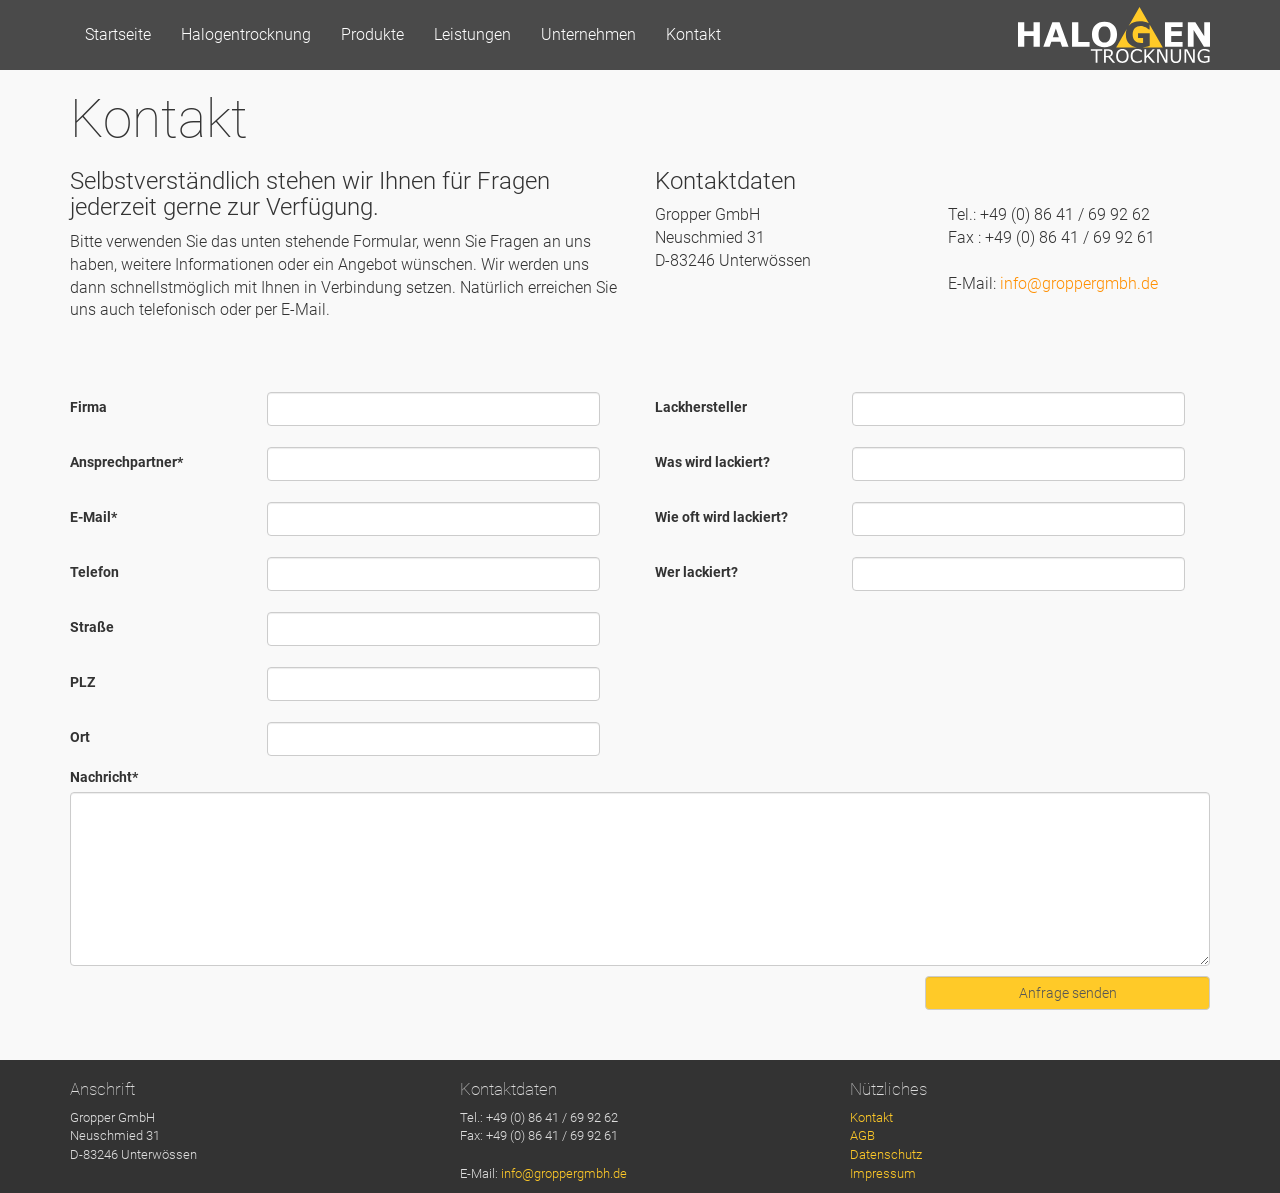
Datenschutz (886, 1154)
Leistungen (472, 34)
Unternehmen (588, 34)
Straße (92, 627)
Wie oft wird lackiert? (721, 517)
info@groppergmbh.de (1079, 283)
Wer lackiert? (696, 572)
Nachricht (104, 777)
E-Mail (93, 517)
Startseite (118, 34)
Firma (88, 407)
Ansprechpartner (126, 462)
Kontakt (693, 34)
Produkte (372, 34)
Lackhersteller (701, 407)
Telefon (94, 572)
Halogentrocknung (246, 34)
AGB (862, 1135)
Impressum (883, 1173)
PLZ (82, 682)
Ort (80, 737)
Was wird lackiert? (712, 462)
